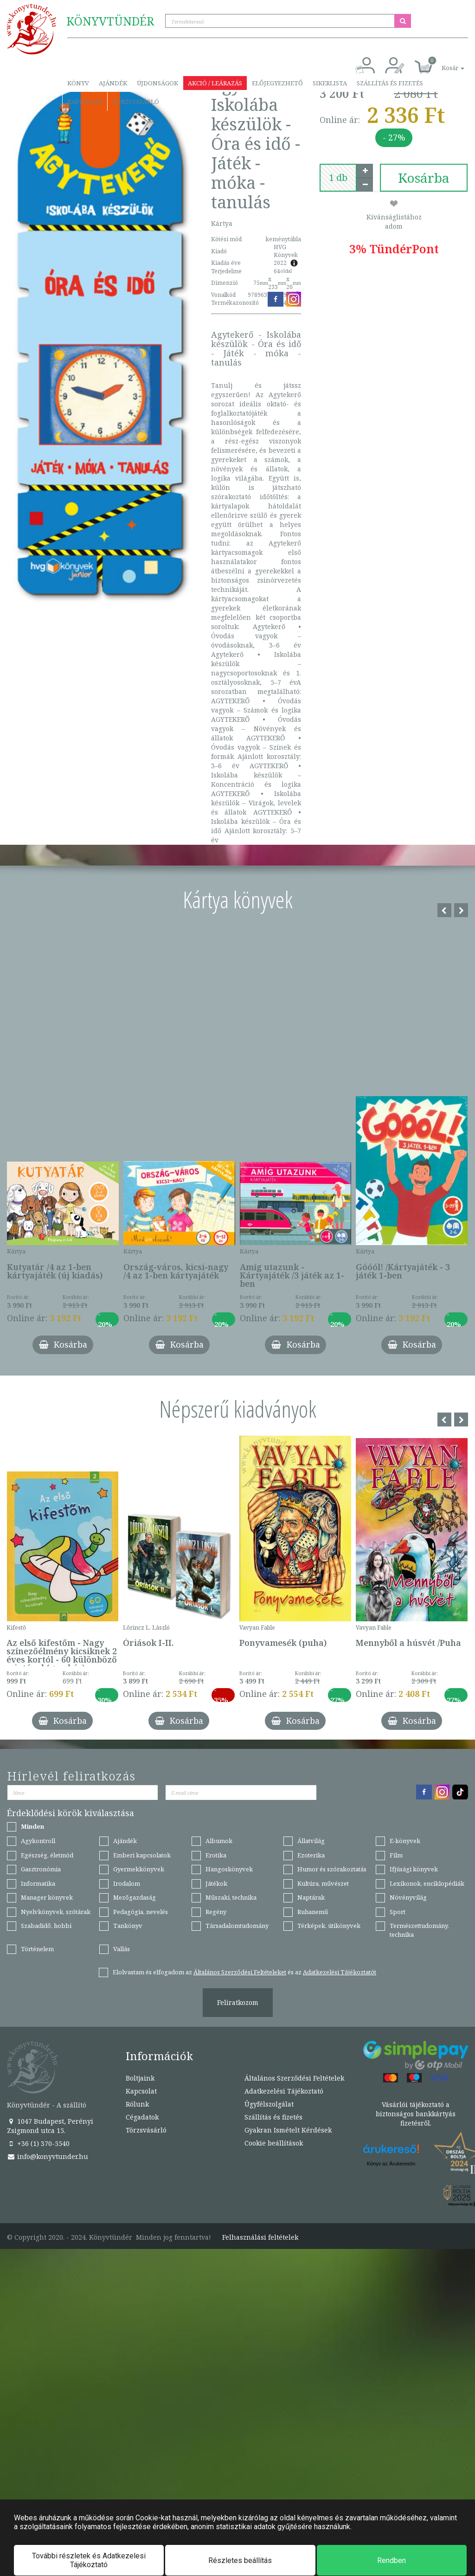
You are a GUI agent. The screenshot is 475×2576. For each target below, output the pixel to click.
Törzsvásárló (135, 101)
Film (396, 1855)
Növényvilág (408, 1897)
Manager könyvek (47, 1897)
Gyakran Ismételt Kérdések (288, 2130)
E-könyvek (405, 1841)
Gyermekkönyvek (138, 1869)
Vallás (121, 1949)
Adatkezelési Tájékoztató (283, 2091)
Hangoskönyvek (229, 1869)
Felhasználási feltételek (260, 2237)
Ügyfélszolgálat (269, 2104)
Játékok (216, 1883)
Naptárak (311, 1897)
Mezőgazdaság (134, 1897)
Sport (397, 1912)
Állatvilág (311, 1841)
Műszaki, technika (231, 1897)
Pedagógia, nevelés (140, 1912)
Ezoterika (311, 1855)
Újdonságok (157, 83)
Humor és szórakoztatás (331, 1869)
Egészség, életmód (47, 1855)
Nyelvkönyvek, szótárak (55, 1912)
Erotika (215, 1855)
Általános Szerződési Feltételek (294, 2078)
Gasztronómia (41, 1869)
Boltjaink (140, 2078)
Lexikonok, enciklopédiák (427, 1883)
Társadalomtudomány (237, 1925)
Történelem (37, 1949)
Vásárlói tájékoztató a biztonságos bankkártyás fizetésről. (416, 2113)
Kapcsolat (85, 101)
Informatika (38, 1883)
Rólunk (137, 2104)
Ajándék (113, 83)
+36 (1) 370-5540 (38, 2143)
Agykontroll (38, 1841)
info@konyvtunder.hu (47, 2156)
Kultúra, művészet (323, 1883)
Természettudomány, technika (419, 1930)
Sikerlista (330, 83)
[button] (442, 63)
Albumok (218, 1841)
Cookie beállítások (273, 2143)
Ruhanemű (312, 1912)
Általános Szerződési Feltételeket (239, 1972)
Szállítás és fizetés (390, 83)
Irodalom (126, 1883)
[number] (338, 178)
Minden (32, 1826)
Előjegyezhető (277, 83)
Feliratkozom (237, 2002)
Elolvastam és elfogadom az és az (244, 1972)
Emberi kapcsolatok (142, 1855)
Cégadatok (142, 2117)
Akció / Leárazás (215, 83)
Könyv (78, 83)
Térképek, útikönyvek (328, 1925)
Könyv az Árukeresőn (391, 2163)
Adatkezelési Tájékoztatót (339, 1972)
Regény (215, 1912)
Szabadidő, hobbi (46, 1925)
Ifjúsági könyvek (414, 1869)
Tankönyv (127, 1925)
